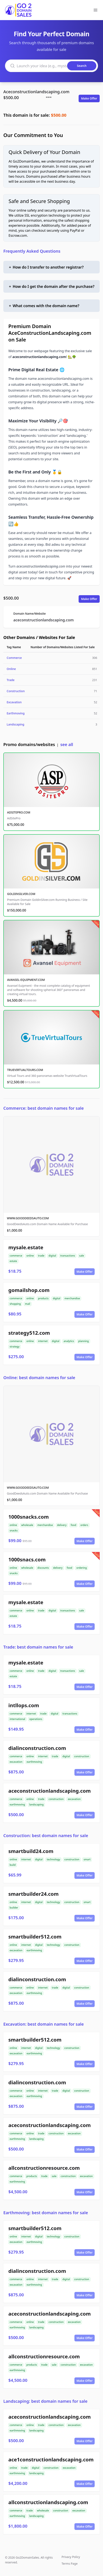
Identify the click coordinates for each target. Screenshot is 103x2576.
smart (87, 1859)
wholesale (27, 1525)
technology (53, 1859)
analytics (69, 1341)
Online (11, 669)
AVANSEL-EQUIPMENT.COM (26, 980)
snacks (14, 1530)
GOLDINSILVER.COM (21, 894)
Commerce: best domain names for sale (43, 1108)
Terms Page (70, 2564)
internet (43, 1341)
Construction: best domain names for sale (45, 1835)
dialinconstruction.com (37, 1747)
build (13, 1865)
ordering (81, 1568)
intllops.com (23, 1705)
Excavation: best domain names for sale (43, 2024)
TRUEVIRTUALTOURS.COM (25, 1070)
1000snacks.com (28, 1516)
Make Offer (89, 98)
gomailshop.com (29, 1290)
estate (13, 1261)
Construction (16, 691)
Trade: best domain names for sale (38, 1647)
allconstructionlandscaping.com (48, 2502)
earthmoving (34, 1762)
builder (14, 1907)
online (30, 1255)
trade (41, 1255)
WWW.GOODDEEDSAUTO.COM (28, 1218)
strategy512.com (29, 1332)
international (17, 1719)
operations (35, 1719)
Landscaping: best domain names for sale (45, 2401)
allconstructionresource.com (44, 2167)
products (43, 1298)
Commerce (14, 658)
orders (84, 1525)
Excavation (14, 702)
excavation (16, 1762)
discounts (43, 1568)
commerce (16, 1255)
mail (27, 1304)
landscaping (36, 1804)
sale (81, 1255)
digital (52, 1255)
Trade (11, 680)
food (73, 1525)
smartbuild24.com (30, 1851)
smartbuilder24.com (33, 1893)
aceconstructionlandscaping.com (43, 619)
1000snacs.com (27, 1559)
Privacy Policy (71, 2557)
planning (83, 1341)
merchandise (72, 1298)
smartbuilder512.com (35, 1936)
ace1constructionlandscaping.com (51, 2459)
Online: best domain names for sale (39, 1377)
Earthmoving (16, 713)
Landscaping (15, 724)
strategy (14, 1346)
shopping (15, 1304)
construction (81, 1756)
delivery (62, 1525)
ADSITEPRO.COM (18, 812)
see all (66, 744)
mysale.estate (25, 1247)
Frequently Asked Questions (31, 251)
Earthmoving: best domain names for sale (45, 2212)
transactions (67, 1255)
